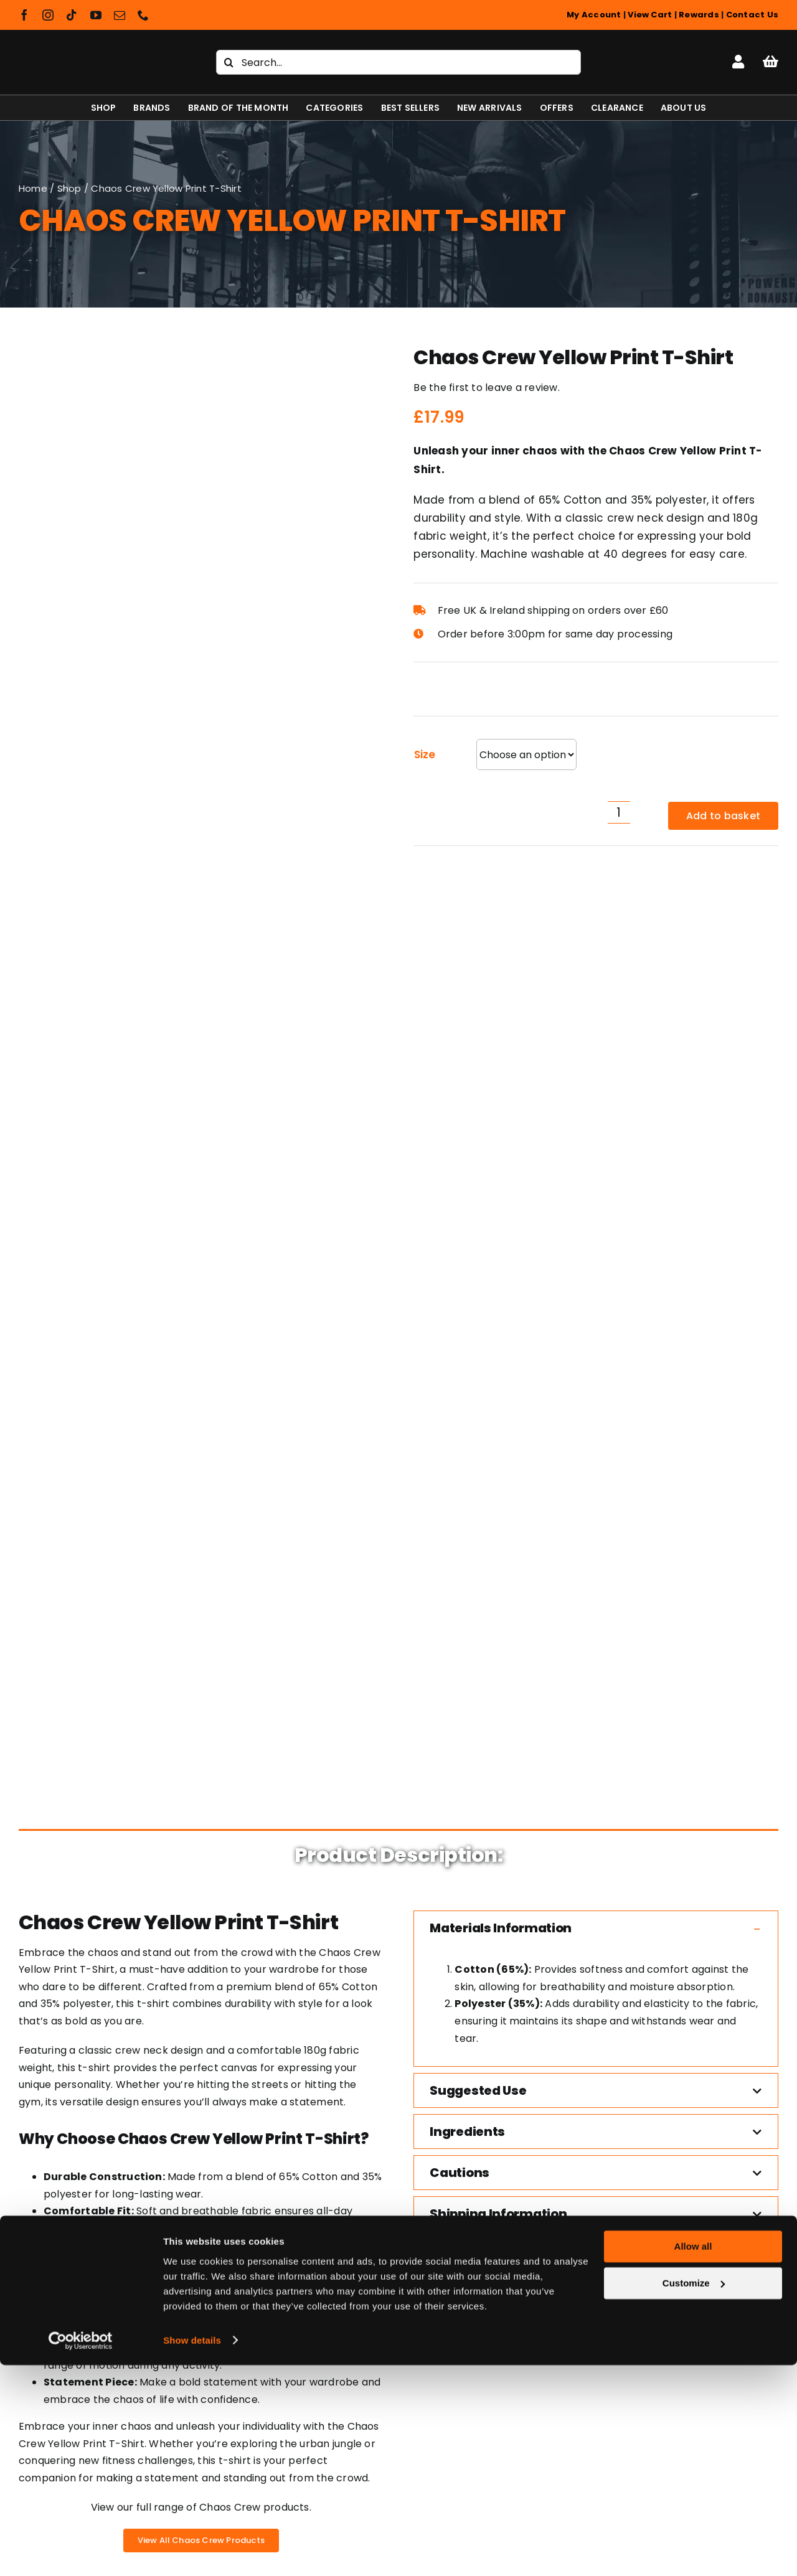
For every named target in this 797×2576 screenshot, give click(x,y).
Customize (694, 2494)
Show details (192, 2551)
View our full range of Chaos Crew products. (201, 1565)
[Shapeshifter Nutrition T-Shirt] (104, 1918)
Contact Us (752, 15)
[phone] (143, 15)
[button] (596, 986)
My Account (594, 15)
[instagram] (48, 15)
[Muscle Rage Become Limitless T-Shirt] (300, 1918)
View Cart (650, 15)
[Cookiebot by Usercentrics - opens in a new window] (80, 2551)
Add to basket (723, 816)
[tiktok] (71, 15)
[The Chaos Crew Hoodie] (496, 1918)
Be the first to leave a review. (486, 387)
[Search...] (398, 62)
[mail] (119, 15)
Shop (69, 188)
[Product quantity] (619, 812)
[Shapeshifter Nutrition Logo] (94, 47)
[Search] (228, 62)
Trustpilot (43, 1662)
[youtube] (95, 15)
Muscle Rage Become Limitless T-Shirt (300, 2081)
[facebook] (24, 15)
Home (33, 188)
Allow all (693, 2458)
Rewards (699, 15)
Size (424, 754)
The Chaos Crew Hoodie (496, 2081)
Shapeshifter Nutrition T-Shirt (104, 2081)
